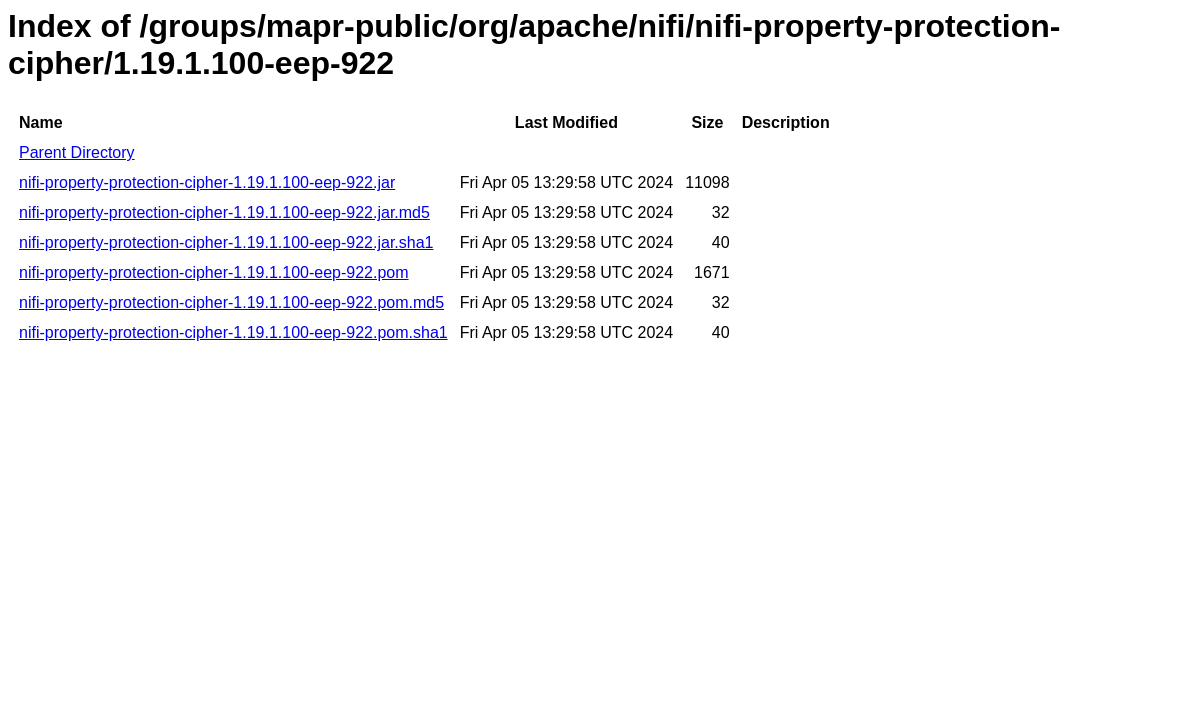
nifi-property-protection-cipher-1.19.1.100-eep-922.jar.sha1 (226, 242)
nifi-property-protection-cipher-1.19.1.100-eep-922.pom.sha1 (233, 332)
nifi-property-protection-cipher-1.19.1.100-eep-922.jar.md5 (224, 212)
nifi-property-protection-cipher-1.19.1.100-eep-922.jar (207, 182)
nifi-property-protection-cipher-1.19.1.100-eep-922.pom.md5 (231, 302)
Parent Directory (77, 152)
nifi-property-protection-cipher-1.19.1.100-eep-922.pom (214, 272)
